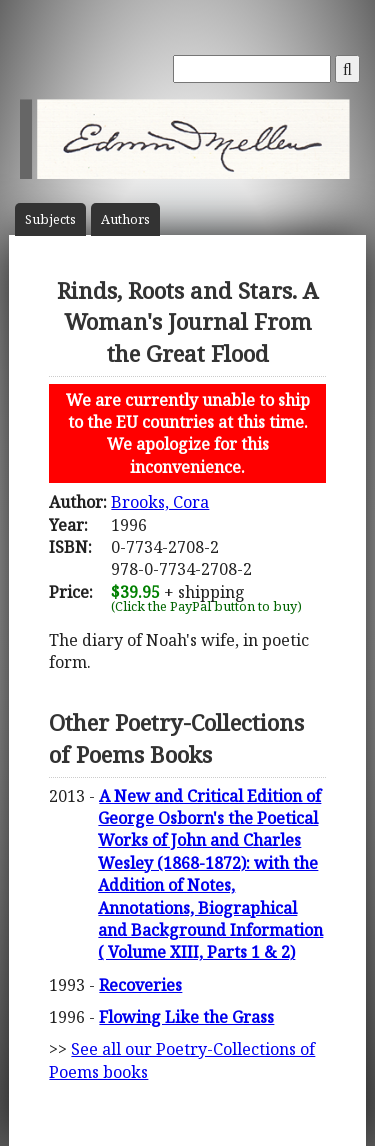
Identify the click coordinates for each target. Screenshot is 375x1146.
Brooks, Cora (160, 502)
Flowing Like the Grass (186, 1017)
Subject (50, 219)
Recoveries (140, 985)
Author (125, 219)
